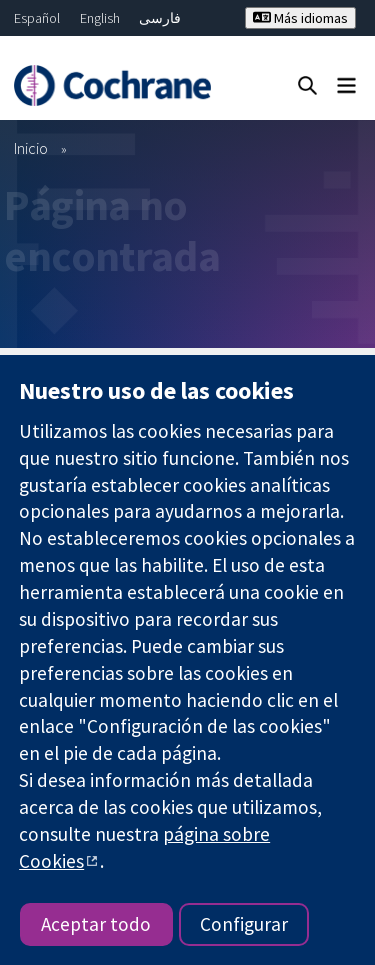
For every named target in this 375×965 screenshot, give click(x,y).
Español (37, 18)
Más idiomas (300, 18)
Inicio (31, 148)
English (100, 18)
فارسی (160, 18)
